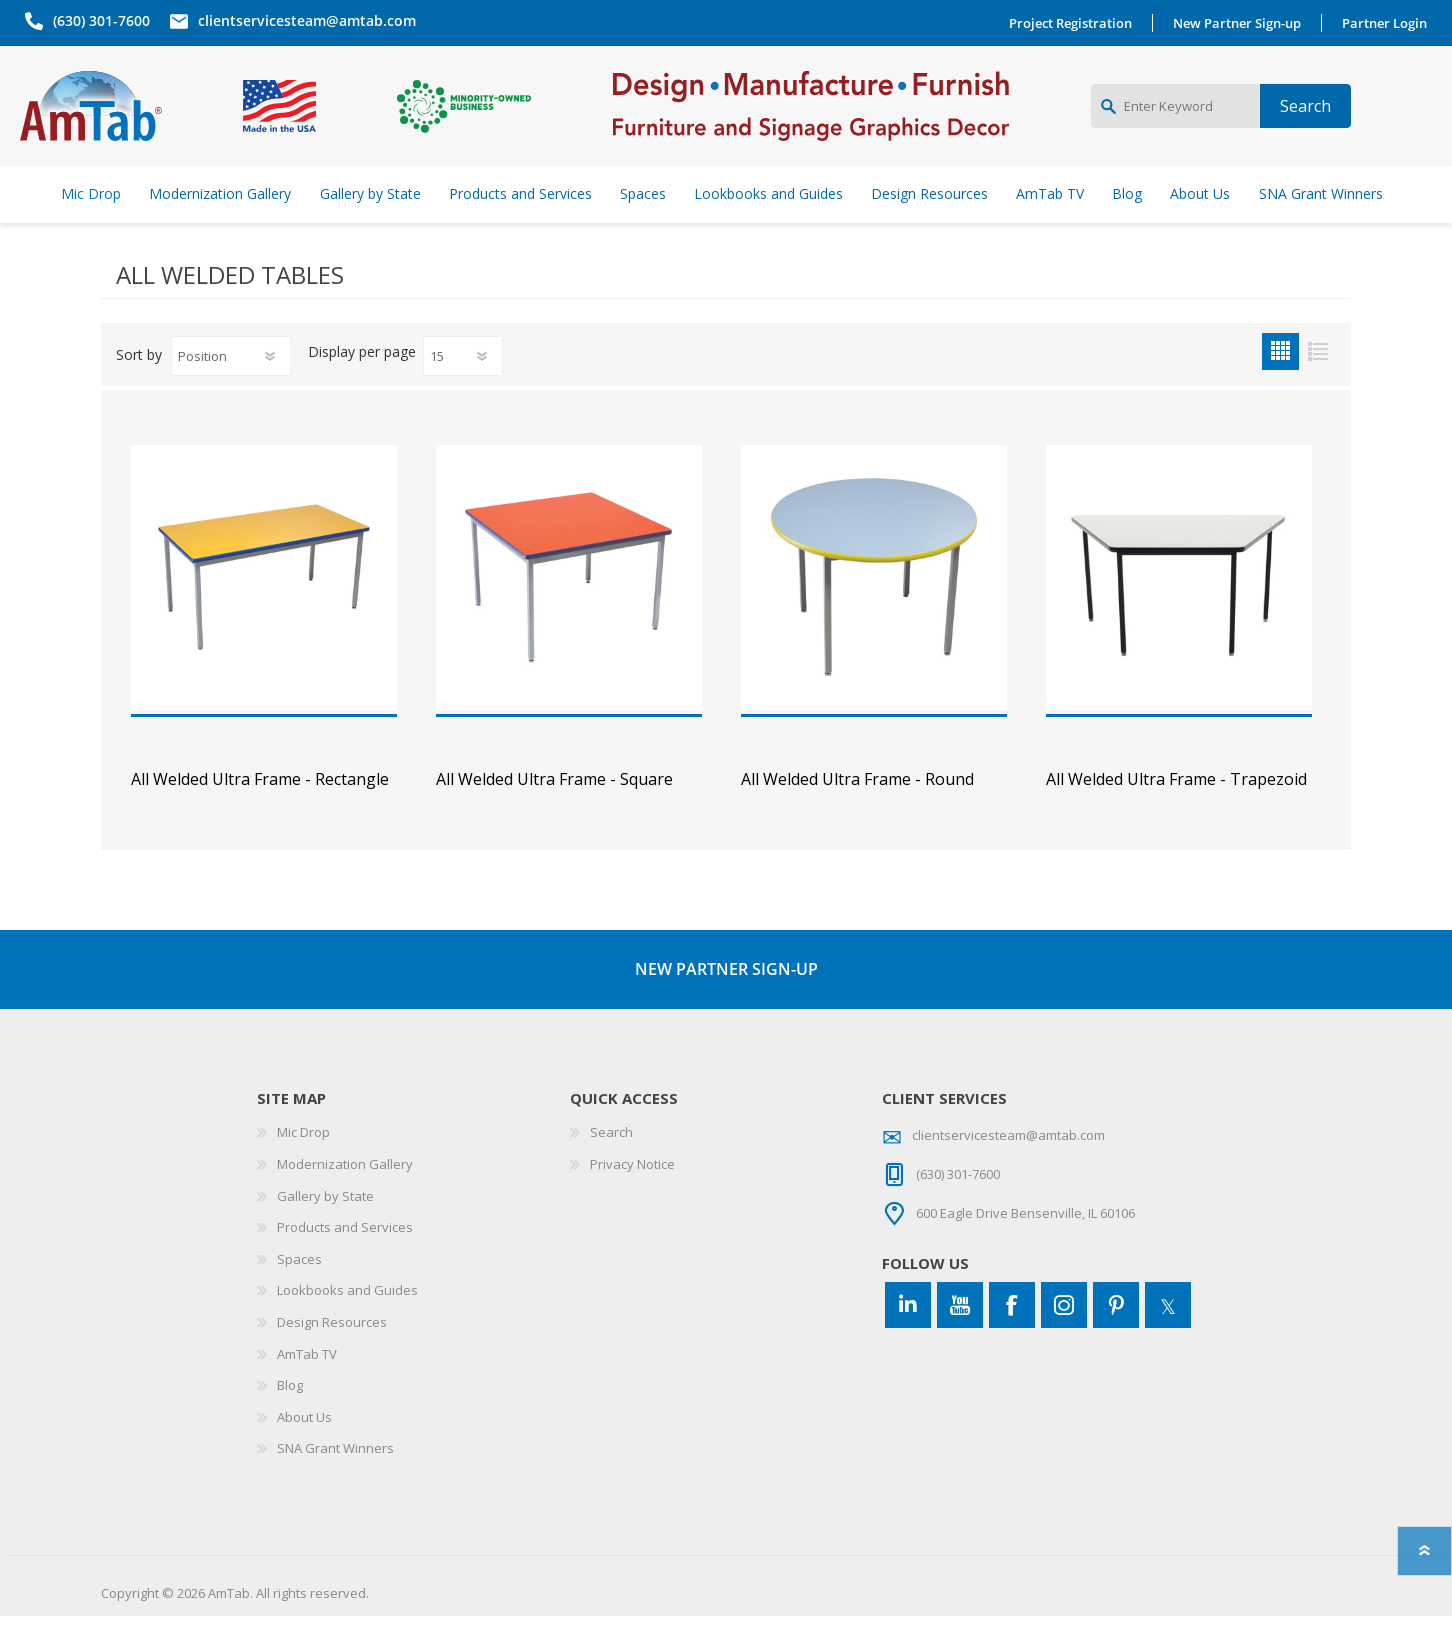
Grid (1280, 381)
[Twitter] (1168, 1335)
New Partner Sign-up (1242, 23)
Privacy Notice (632, 1194)
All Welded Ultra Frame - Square (554, 809)
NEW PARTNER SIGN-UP (726, 999)
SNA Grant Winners (335, 1478)
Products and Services (345, 1257)
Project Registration (1075, 23)
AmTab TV (307, 1384)
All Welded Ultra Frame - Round (857, 809)
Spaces (299, 1289)
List (1317, 381)
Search (611, 1162)
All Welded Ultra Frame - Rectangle (260, 809)
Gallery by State (325, 1226)
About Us (304, 1447)
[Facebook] (1012, 1335)
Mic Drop (303, 1162)
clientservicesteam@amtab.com (302, 20)
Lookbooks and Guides (347, 1320)
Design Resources (332, 1352)
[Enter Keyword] (1175, 121)
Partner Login (1389, 23)
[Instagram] (1064, 1335)
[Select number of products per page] (463, 386)
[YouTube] (960, 1335)
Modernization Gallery (345, 1194)
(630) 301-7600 (96, 20)
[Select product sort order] (231, 386)
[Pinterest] (1116, 1335)
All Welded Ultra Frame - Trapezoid (1176, 809)
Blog (290, 1415)
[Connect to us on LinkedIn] (908, 1335)
